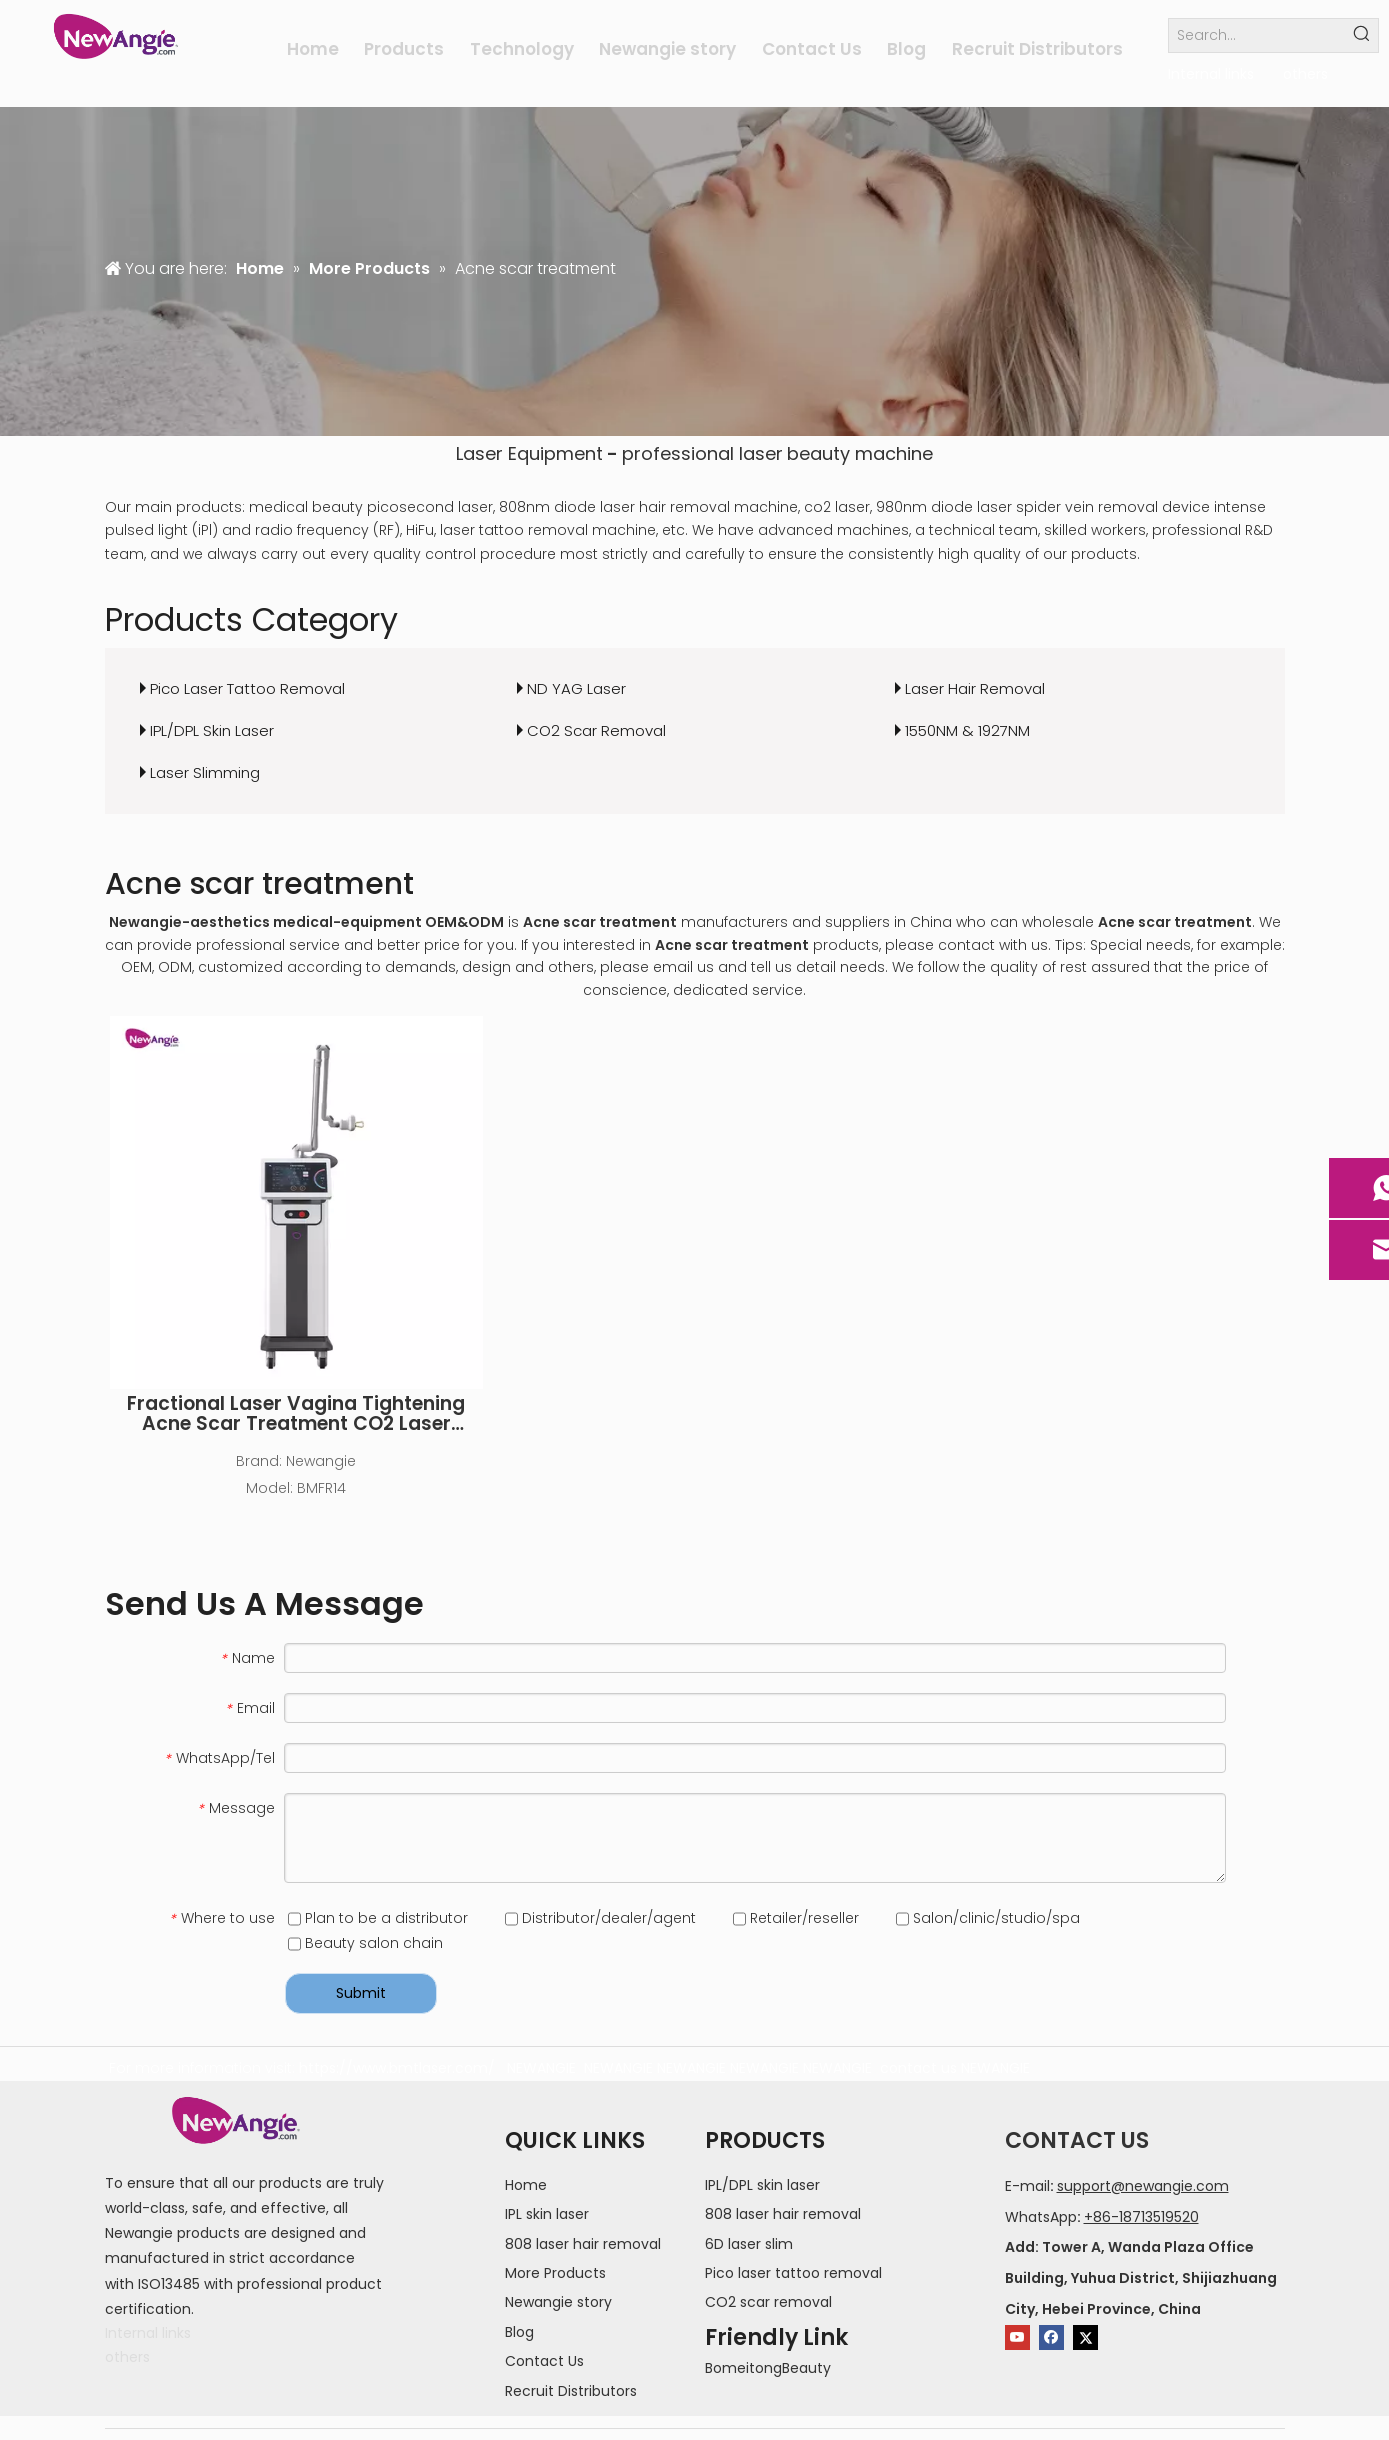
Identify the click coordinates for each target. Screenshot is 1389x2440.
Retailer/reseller (796, 1918)
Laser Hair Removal (975, 688)
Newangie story (558, 2302)
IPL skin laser (547, 2214)
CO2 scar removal (768, 2302)
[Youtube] (1017, 2337)
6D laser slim (749, 2244)
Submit (361, 1993)
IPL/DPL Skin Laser (212, 730)
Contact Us (544, 2361)
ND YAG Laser (576, 688)
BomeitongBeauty (768, 2368)
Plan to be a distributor (378, 1918)
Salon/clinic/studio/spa (988, 1918)
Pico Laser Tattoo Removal (247, 688)
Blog (519, 2332)
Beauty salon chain (365, 1943)
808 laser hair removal (583, 2244)
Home (526, 2185)
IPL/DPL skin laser (762, 2185)
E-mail (1027, 2186)
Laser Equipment (529, 453)
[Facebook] (1051, 2337)
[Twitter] (1085, 2337)
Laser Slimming (205, 772)
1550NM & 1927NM (967, 730)
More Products (555, 2273)
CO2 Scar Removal (596, 730)
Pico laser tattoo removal (793, 2273)
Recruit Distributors (571, 2391)
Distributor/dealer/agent (600, 1918)
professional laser (702, 453)
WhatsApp (1041, 2217)
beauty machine (860, 453)
